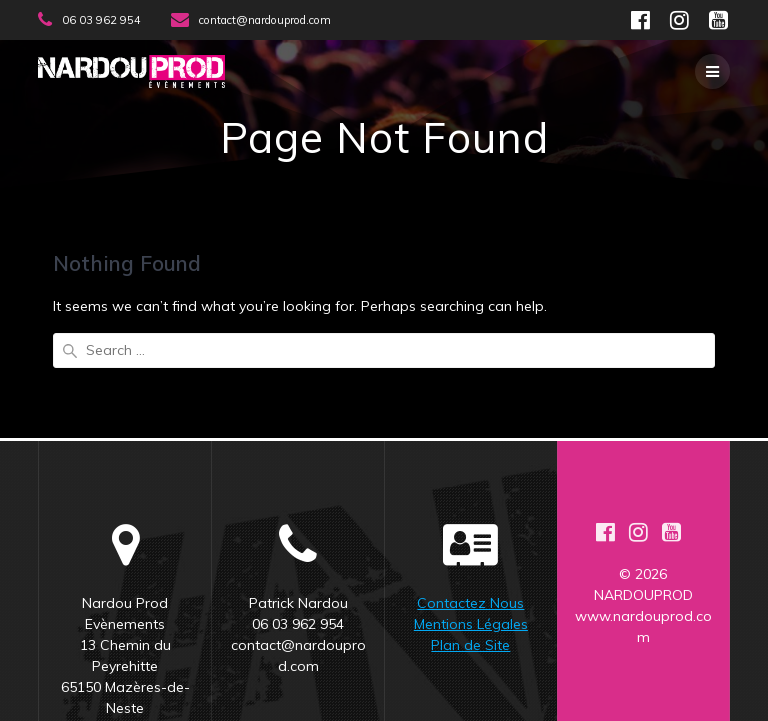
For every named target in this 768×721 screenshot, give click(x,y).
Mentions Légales (471, 547)
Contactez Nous (470, 526)
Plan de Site (470, 568)
